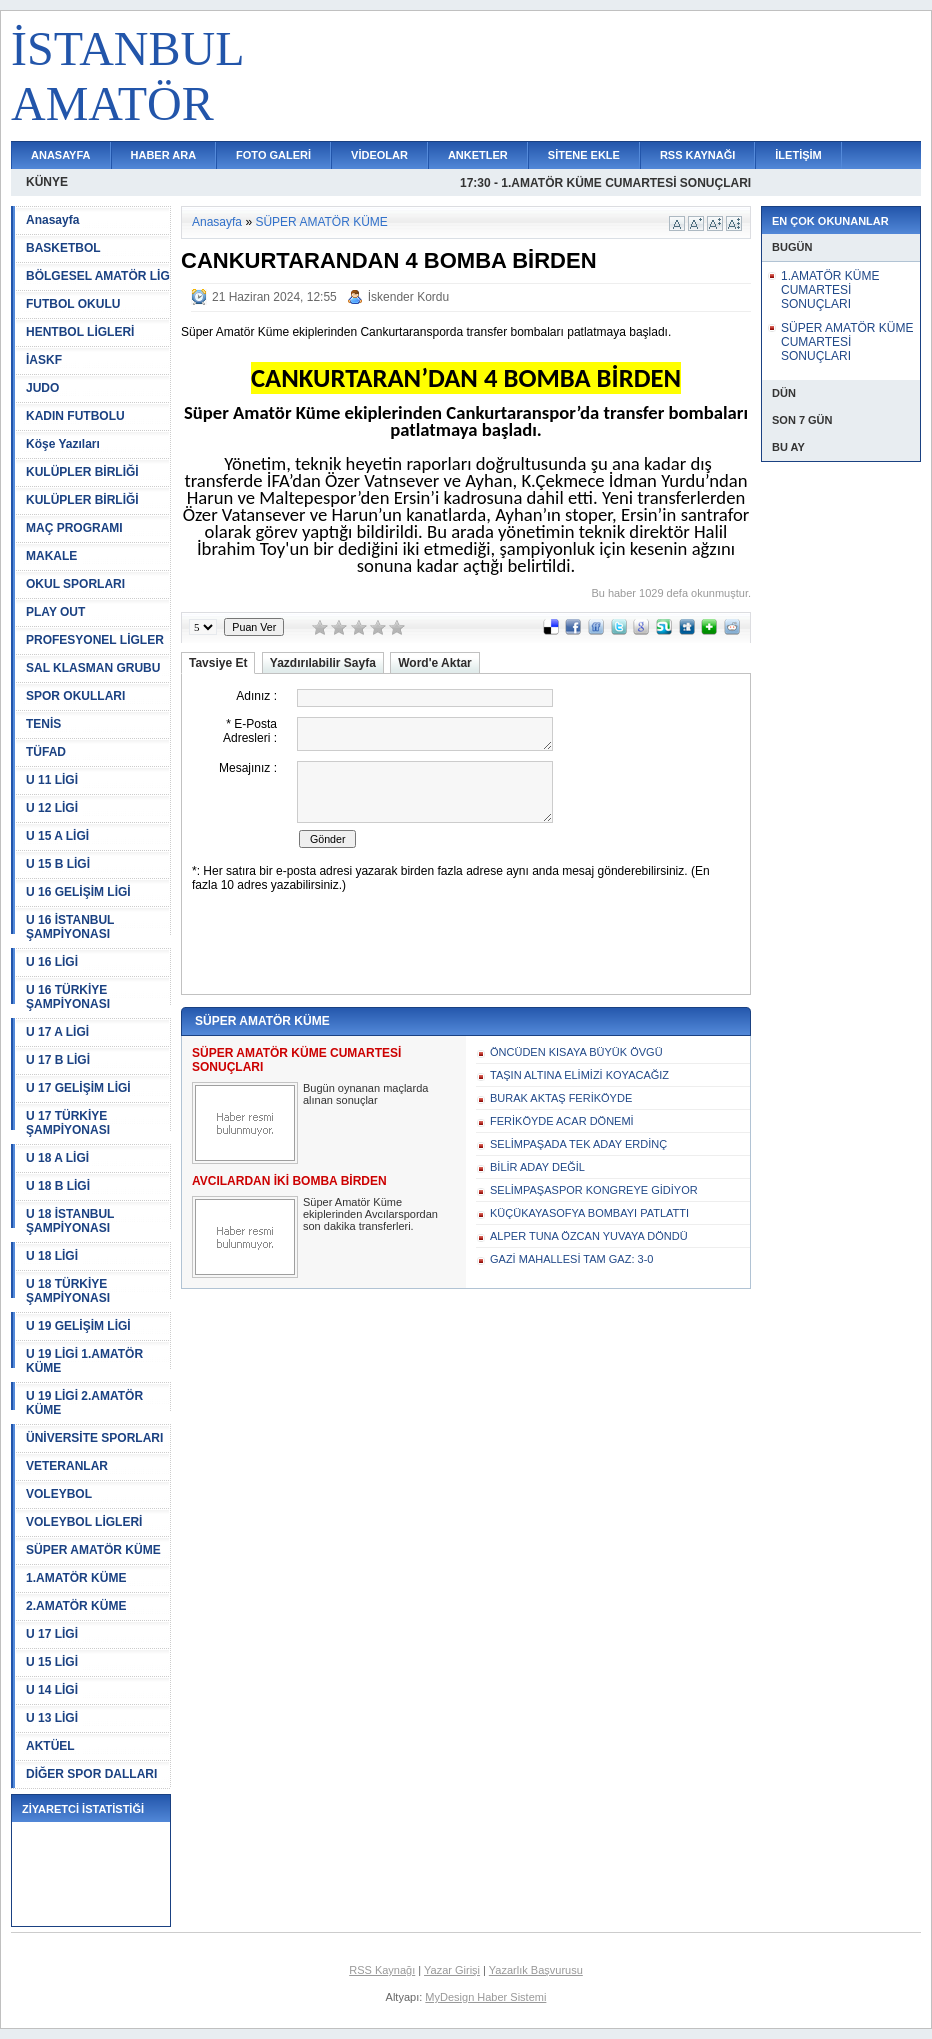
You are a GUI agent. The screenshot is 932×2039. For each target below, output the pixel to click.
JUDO (42, 388)
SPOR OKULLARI (75, 696)
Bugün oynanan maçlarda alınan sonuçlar (365, 1094)
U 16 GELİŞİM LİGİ (78, 892)
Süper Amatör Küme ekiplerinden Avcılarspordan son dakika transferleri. (370, 1214)
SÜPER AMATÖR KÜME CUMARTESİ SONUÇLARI (847, 342)
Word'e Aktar (435, 663)
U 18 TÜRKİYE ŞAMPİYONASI (68, 1291)
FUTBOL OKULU (73, 304)
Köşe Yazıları (63, 444)
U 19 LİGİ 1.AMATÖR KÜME (84, 1361)
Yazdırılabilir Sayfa (323, 663)
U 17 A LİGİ (57, 1032)
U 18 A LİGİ (57, 1158)
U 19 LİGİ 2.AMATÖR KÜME (84, 1403)
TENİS (43, 724)
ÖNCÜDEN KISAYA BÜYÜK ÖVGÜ (576, 1052)
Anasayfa (52, 220)
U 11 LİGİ (52, 780)
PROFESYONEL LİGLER (95, 640)
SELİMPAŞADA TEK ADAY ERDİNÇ (578, 1144)
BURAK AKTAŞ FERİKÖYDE (561, 1098)
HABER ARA (164, 155)
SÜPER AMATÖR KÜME (93, 1550)
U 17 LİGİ (52, 1634)
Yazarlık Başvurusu (536, 1970)
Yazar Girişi (452, 1970)
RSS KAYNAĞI (697, 155)
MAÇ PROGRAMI (74, 528)
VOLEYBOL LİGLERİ (84, 1522)
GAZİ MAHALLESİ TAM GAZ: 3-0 (571, 1259)
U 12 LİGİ (52, 808)
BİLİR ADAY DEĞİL (537, 1167)
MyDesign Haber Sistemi (485, 1997)
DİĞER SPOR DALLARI (91, 1774)
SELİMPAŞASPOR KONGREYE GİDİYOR (594, 1190)
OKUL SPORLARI (75, 584)
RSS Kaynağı (382, 1970)
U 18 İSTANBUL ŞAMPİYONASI (70, 1221)
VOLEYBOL (59, 1494)
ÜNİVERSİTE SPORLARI (94, 1438)
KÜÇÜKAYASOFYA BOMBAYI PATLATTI (589, 1213)
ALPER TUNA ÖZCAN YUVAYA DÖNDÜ (589, 1236)
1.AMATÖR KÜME (76, 1578)
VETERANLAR (67, 1466)
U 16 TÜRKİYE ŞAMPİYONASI (68, 997)
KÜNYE (47, 182)
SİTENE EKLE (584, 155)
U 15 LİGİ (52, 1662)
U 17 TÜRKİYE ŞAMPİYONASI (68, 1123)
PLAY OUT (55, 612)
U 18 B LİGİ (58, 1186)
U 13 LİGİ (52, 1718)
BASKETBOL (63, 248)
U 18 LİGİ (52, 1256)
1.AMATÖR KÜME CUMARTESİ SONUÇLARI (830, 290)
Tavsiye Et (218, 663)
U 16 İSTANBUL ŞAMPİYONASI (70, 927)
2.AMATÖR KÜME (76, 1606)
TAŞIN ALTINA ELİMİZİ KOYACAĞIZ (579, 1075)
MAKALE (51, 556)
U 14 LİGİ (52, 1690)
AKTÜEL (50, 1746)
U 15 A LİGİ (57, 836)
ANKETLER (478, 155)
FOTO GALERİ (273, 155)
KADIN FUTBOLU (75, 416)
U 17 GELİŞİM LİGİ (78, 1088)
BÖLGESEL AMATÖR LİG (98, 276)
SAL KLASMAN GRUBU (93, 668)
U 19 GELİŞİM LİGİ (78, 1326)
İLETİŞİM (798, 155)
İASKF (44, 360)
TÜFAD (46, 752)
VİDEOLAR (379, 155)
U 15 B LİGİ (58, 864)
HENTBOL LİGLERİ (80, 332)
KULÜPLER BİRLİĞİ (82, 472)
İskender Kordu (408, 297)
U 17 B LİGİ (58, 1060)
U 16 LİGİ (52, 962)
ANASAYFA (61, 155)
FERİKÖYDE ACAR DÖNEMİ (562, 1121)
